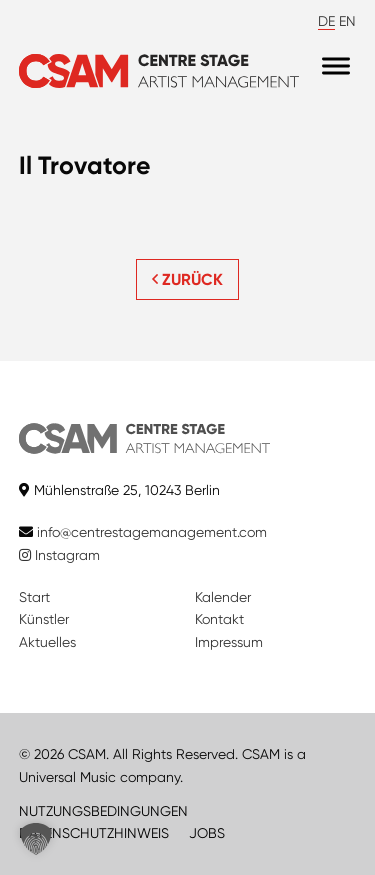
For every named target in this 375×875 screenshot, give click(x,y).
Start (34, 597)
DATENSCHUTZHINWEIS (94, 833)
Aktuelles (47, 642)
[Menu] (336, 66)
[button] (36, 839)
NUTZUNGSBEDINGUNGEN (103, 811)
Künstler (44, 619)
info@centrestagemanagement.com (152, 532)
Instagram (59, 555)
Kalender (223, 597)
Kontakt (219, 619)
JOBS (207, 833)
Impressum (229, 642)
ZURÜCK (187, 279)
